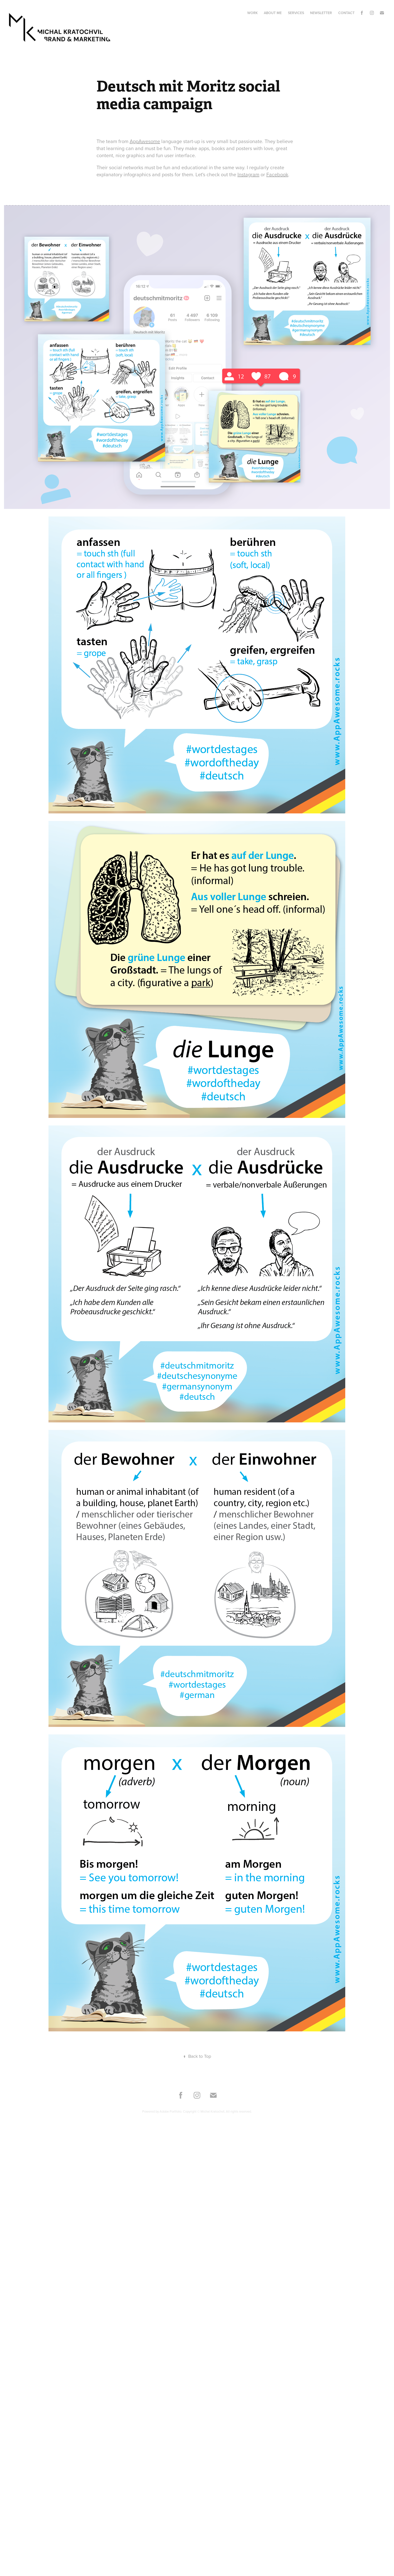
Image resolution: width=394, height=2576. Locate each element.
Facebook (277, 174)
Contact (346, 12)
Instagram (248, 174)
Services (296, 12)
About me (273, 12)
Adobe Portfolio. (171, 2111)
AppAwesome (145, 141)
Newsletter (321, 12)
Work (252, 12)
